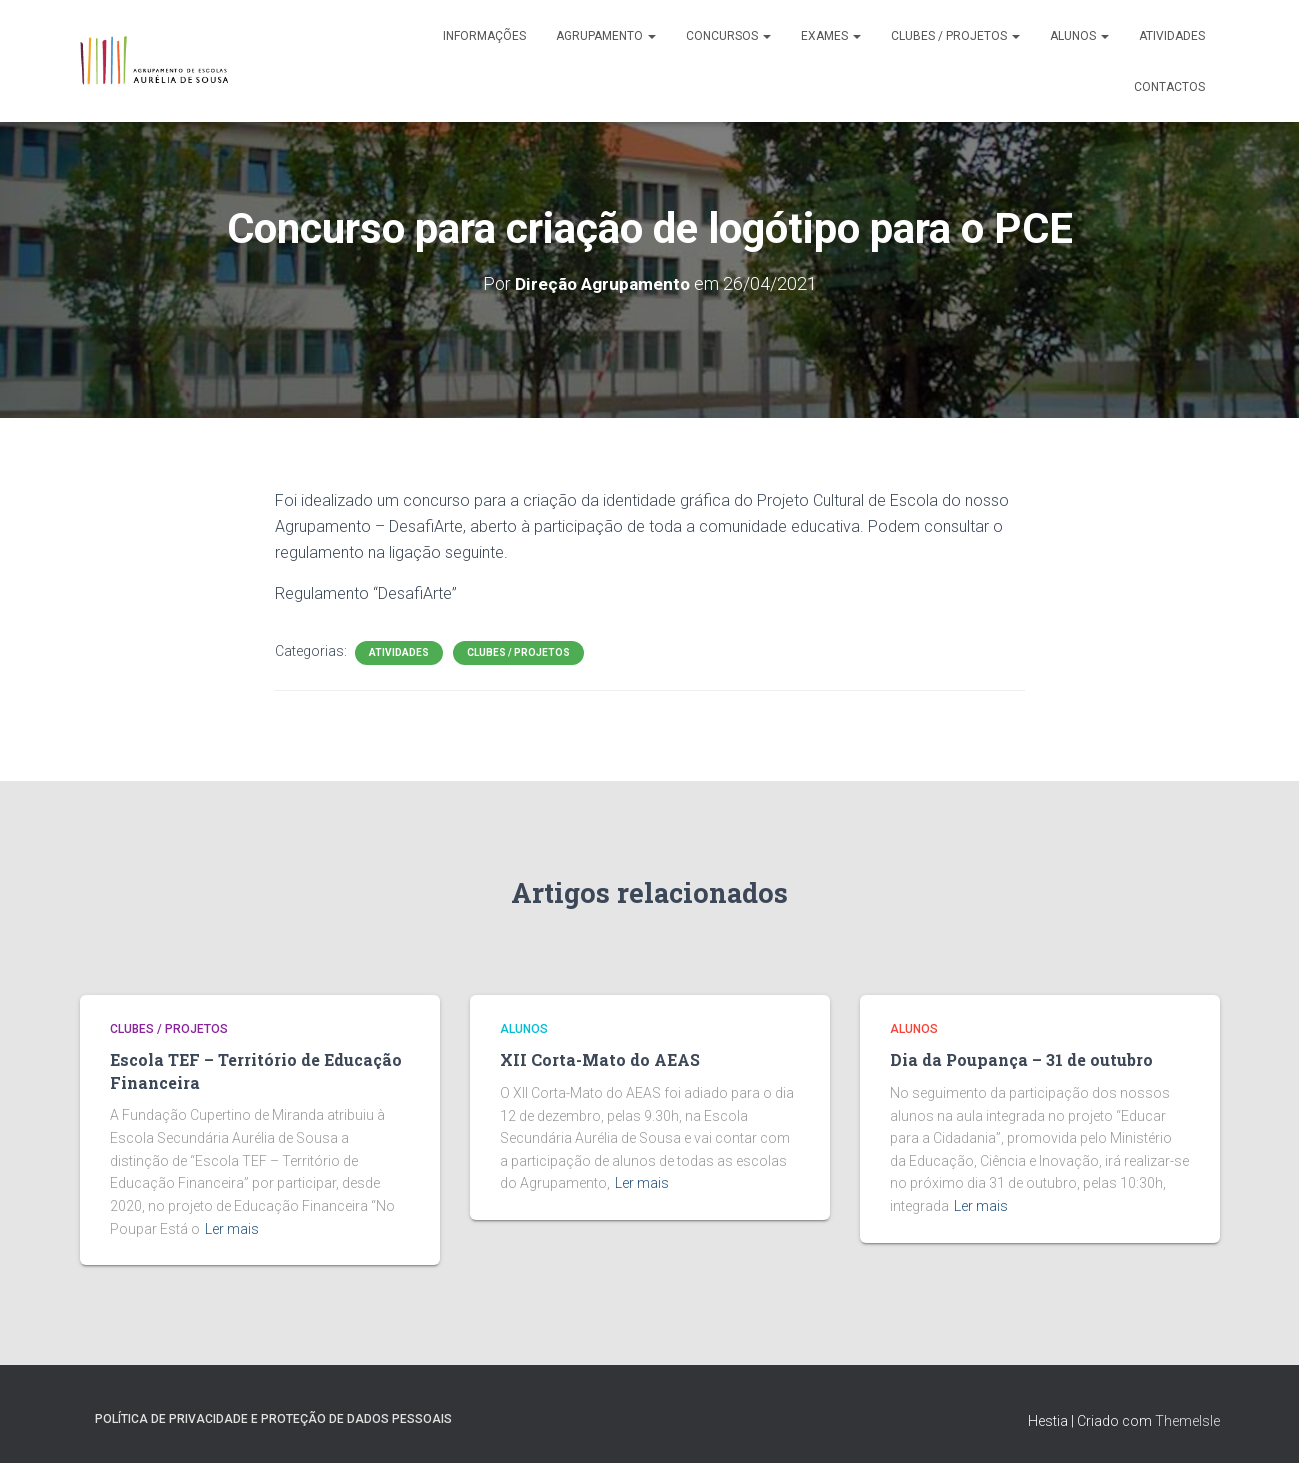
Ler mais (232, 1226)
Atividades (1172, 36)
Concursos (728, 36)
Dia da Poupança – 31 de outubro (1017, 1060)
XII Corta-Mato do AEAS (595, 1060)
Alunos (1079, 36)
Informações (484, 36)
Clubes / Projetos (955, 36)
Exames (831, 36)
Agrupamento (606, 36)
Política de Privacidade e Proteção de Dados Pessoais (273, 1416)
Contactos (1169, 87)
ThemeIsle (1187, 1418)
